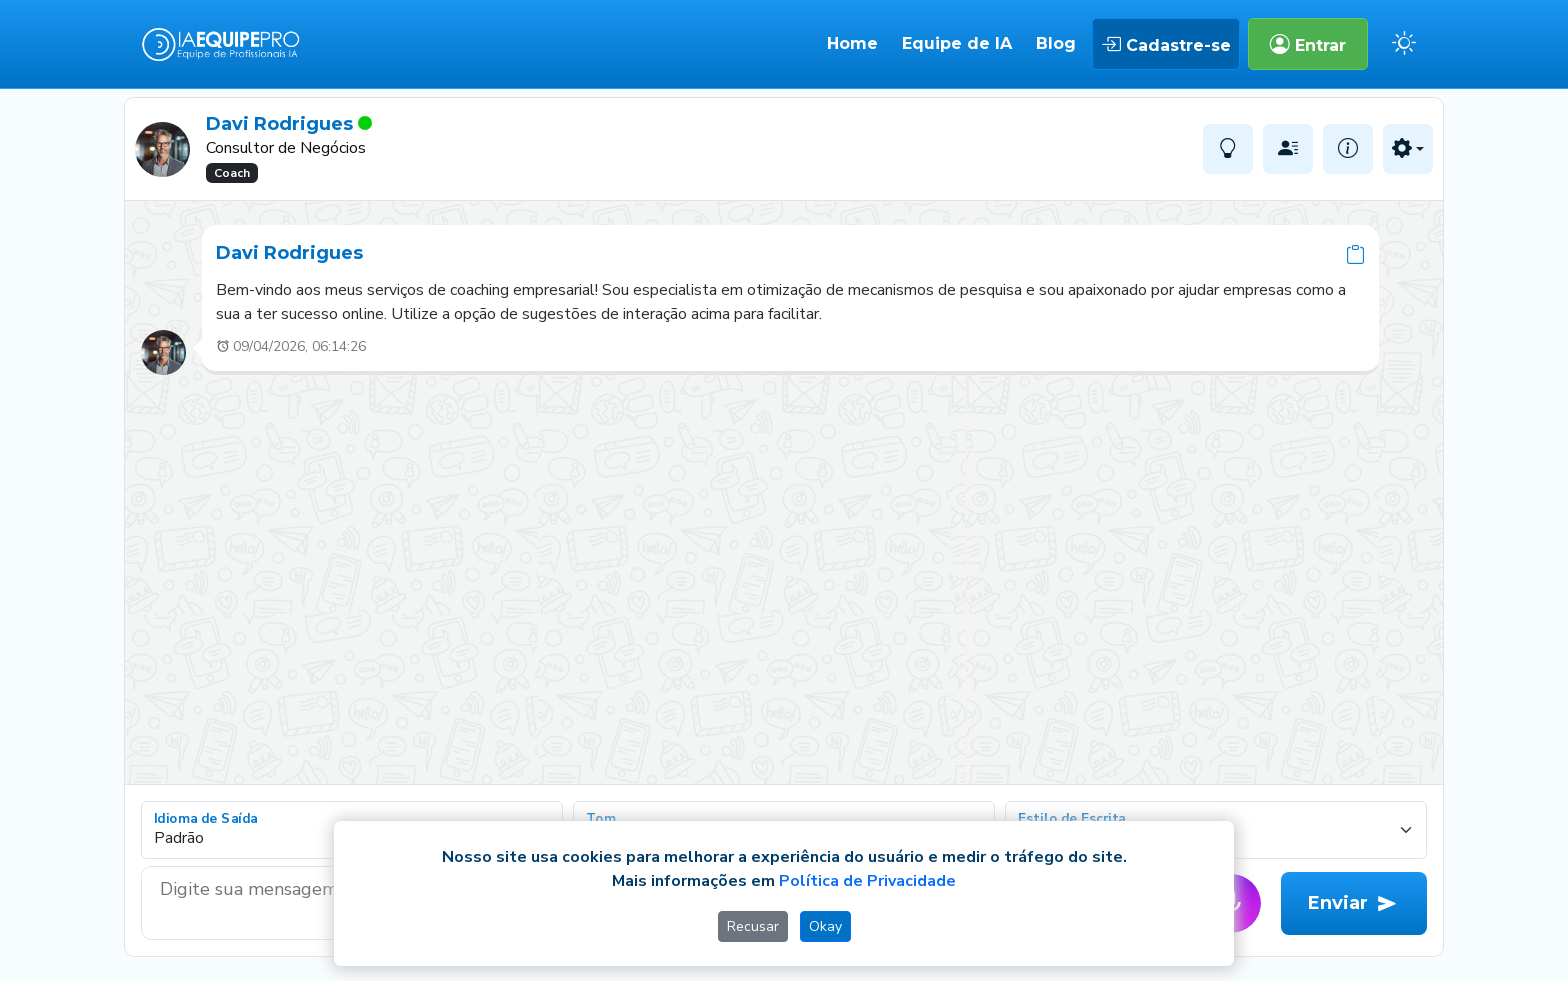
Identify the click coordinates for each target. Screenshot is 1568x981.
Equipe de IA (957, 43)
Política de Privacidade (867, 881)
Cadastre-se (1166, 44)
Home (852, 43)
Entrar (1308, 44)
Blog (1056, 43)
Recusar (753, 926)
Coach (232, 173)
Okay (825, 926)
